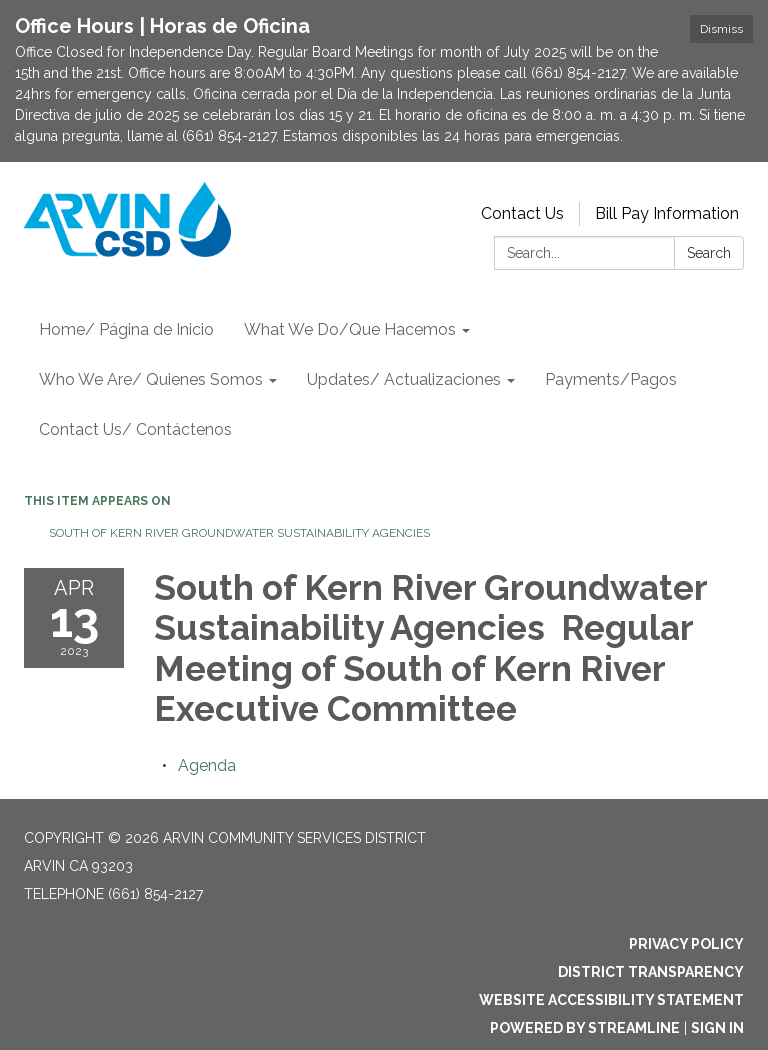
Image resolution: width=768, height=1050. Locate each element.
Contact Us (522, 213)
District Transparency (651, 972)
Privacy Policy (686, 944)
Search (709, 253)
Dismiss (721, 29)
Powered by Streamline (585, 1028)
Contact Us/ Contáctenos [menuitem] (135, 429)
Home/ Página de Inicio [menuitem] (126, 329)
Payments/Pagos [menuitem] (611, 379)
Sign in (717, 1028)
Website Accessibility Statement (611, 1000)
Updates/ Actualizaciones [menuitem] (404, 379)
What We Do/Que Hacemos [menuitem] (350, 329)
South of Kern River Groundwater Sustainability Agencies (241, 533)
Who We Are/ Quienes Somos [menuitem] (151, 379)
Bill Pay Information (667, 213)
